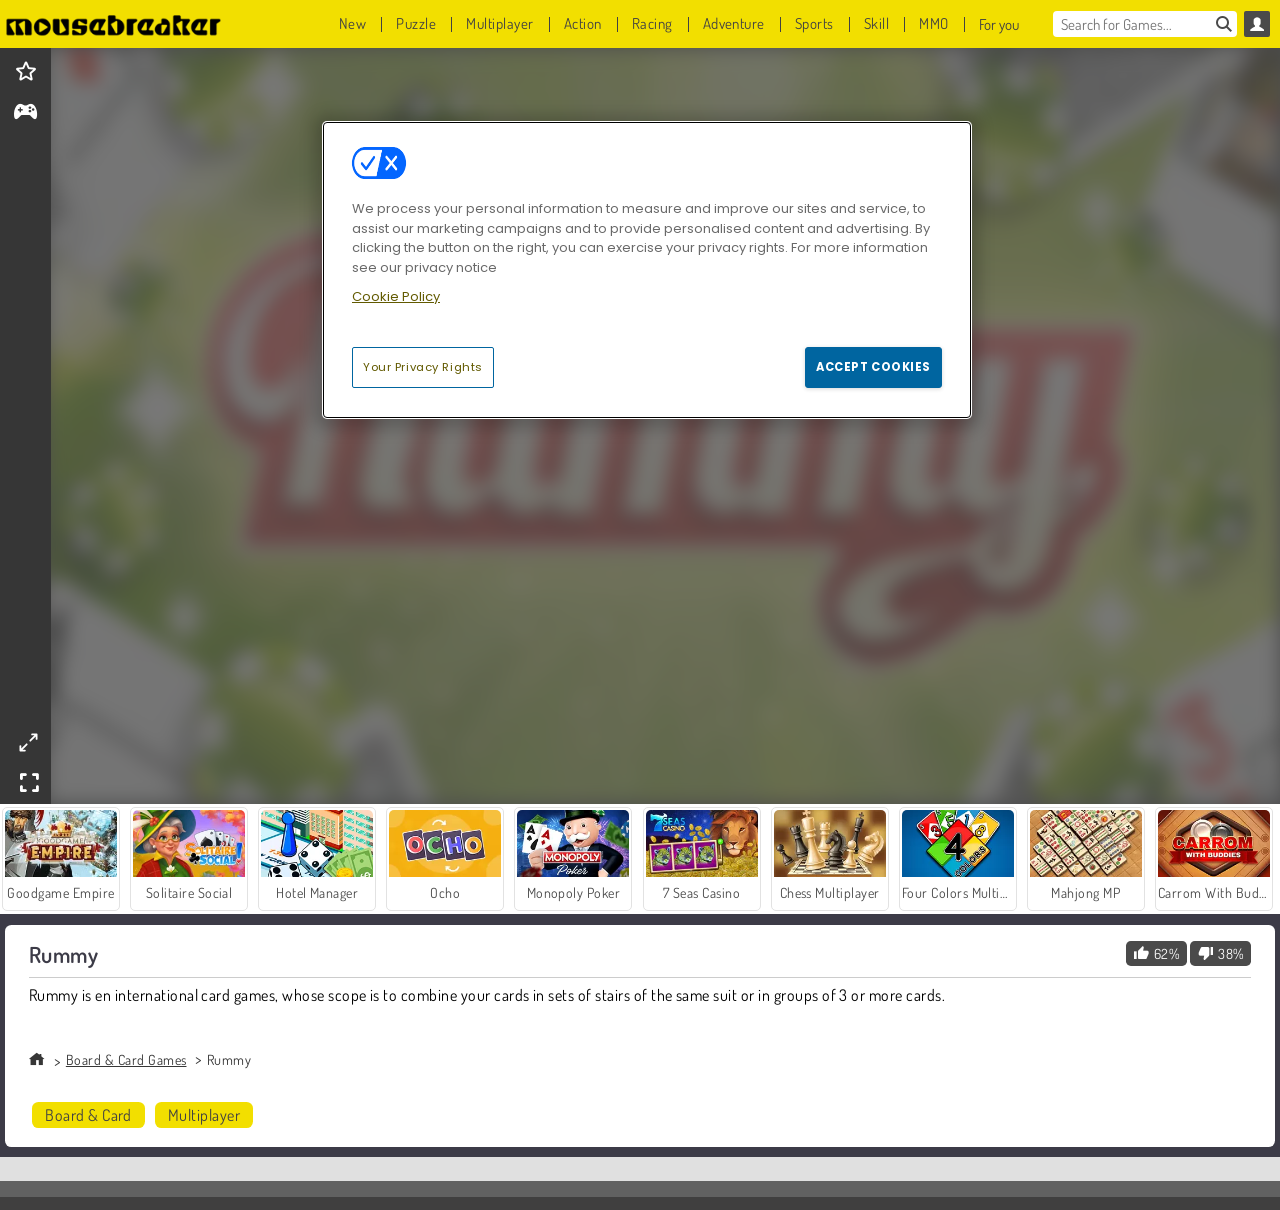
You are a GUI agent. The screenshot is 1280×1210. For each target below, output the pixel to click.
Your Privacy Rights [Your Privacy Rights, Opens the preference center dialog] (423, 367)
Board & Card (88, 1115)
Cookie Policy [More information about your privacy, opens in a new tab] (396, 296)
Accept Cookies (873, 367)
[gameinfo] (25, 113)
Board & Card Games (126, 1059)
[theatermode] (28, 742)
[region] (647, 270)
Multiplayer (204, 1115)
